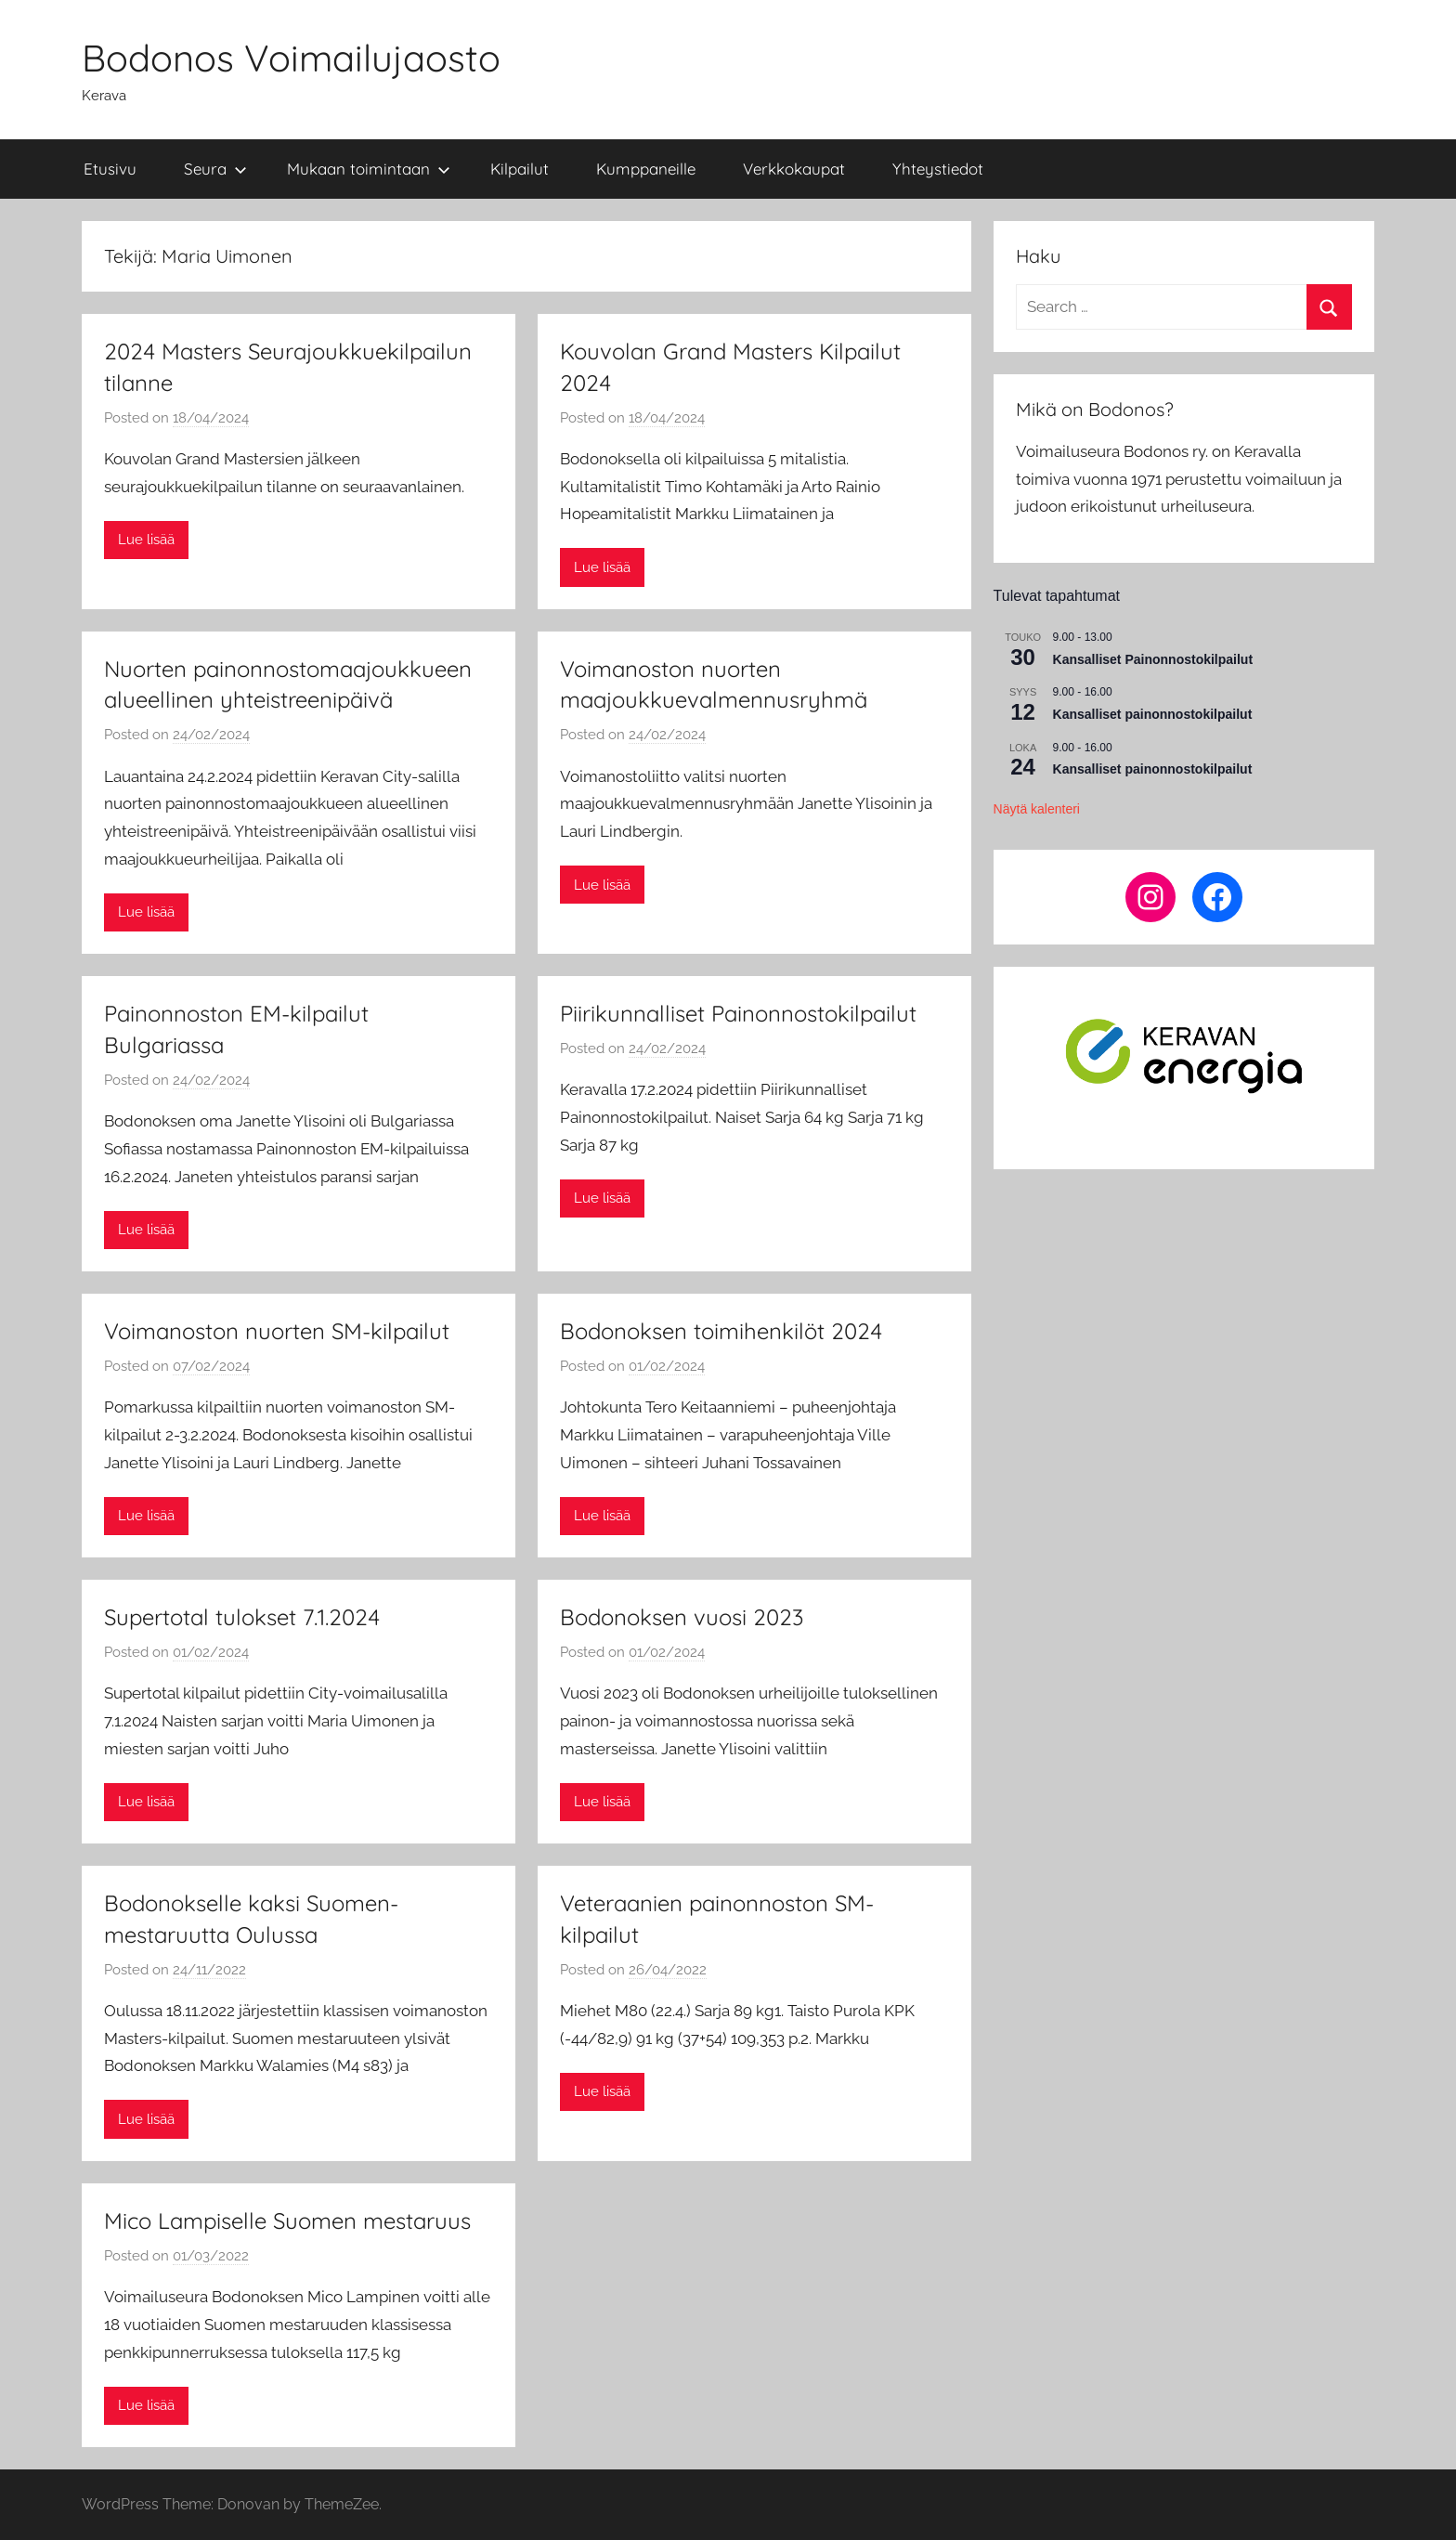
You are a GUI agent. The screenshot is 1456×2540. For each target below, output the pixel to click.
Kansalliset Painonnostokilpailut (1153, 659)
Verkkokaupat (794, 168)
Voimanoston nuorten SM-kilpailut (276, 1331)
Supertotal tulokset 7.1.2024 (242, 1617)
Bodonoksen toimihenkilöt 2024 (721, 1331)
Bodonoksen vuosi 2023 (681, 1617)
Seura (215, 168)
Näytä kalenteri (1037, 808)
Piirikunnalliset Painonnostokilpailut (738, 1013)
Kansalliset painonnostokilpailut (1153, 714)
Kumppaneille (646, 168)
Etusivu (110, 168)
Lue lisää (146, 539)
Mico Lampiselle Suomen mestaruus (287, 2220)
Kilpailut (519, 168)
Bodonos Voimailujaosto (291, 57)
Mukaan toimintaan (368, 168)
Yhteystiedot (937, 168)
